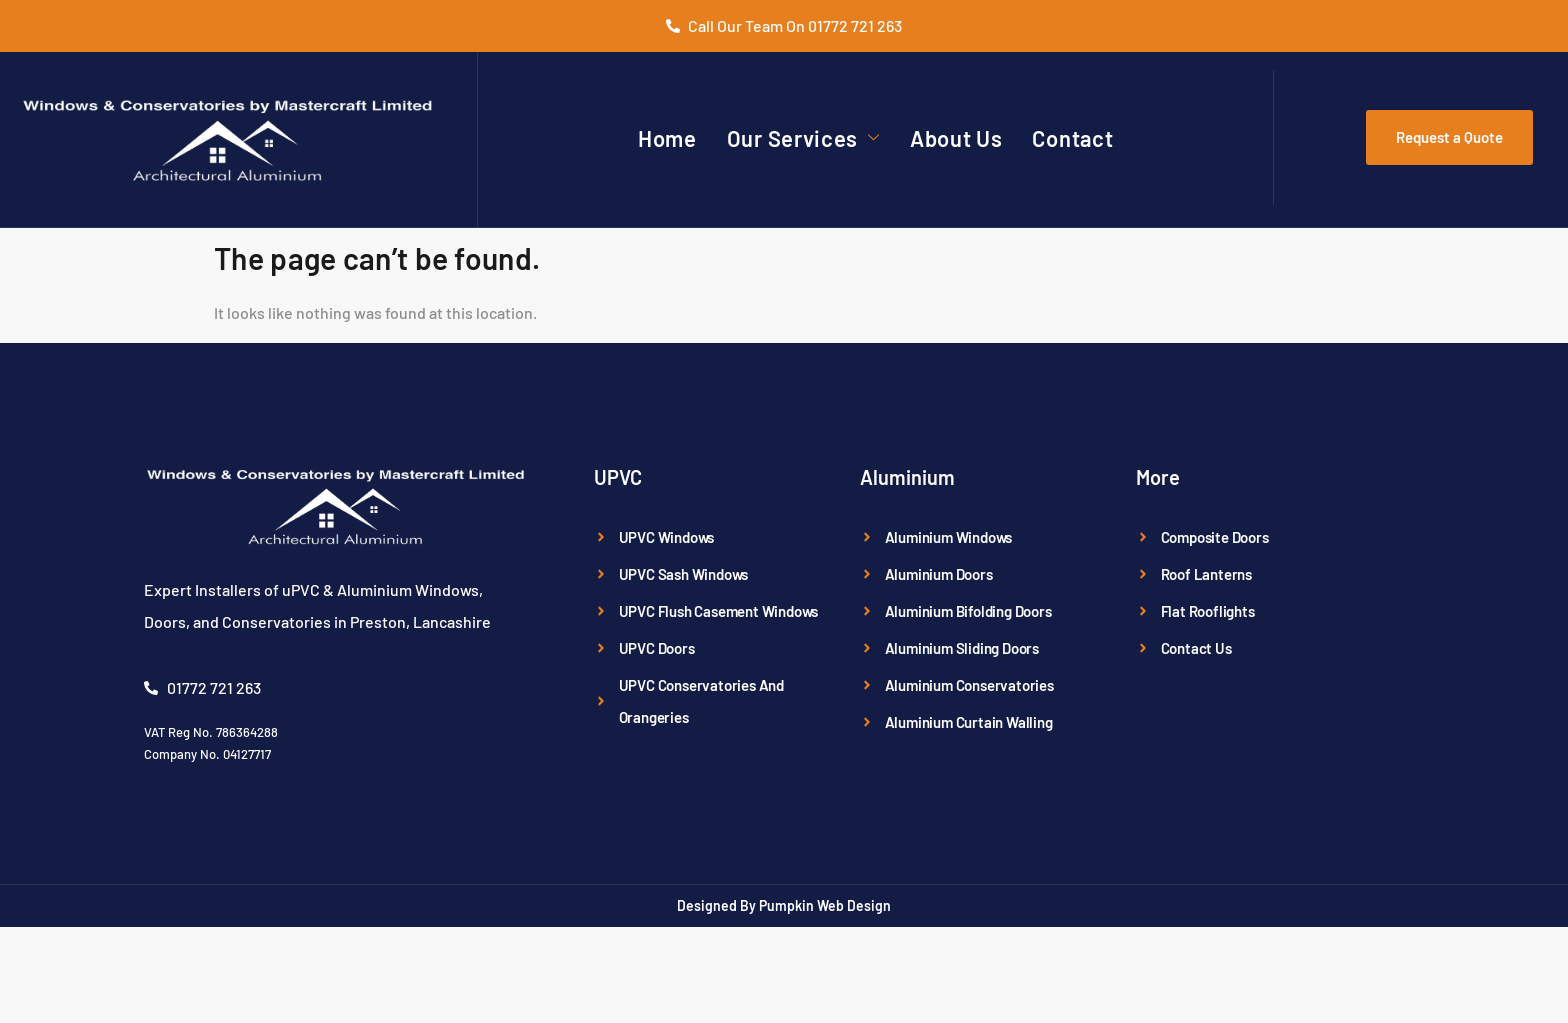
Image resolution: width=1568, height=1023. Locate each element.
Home (667, 138)
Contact (1072, 138)
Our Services (803, 138)
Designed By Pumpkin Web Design (784, 905)
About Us (956, 138)
